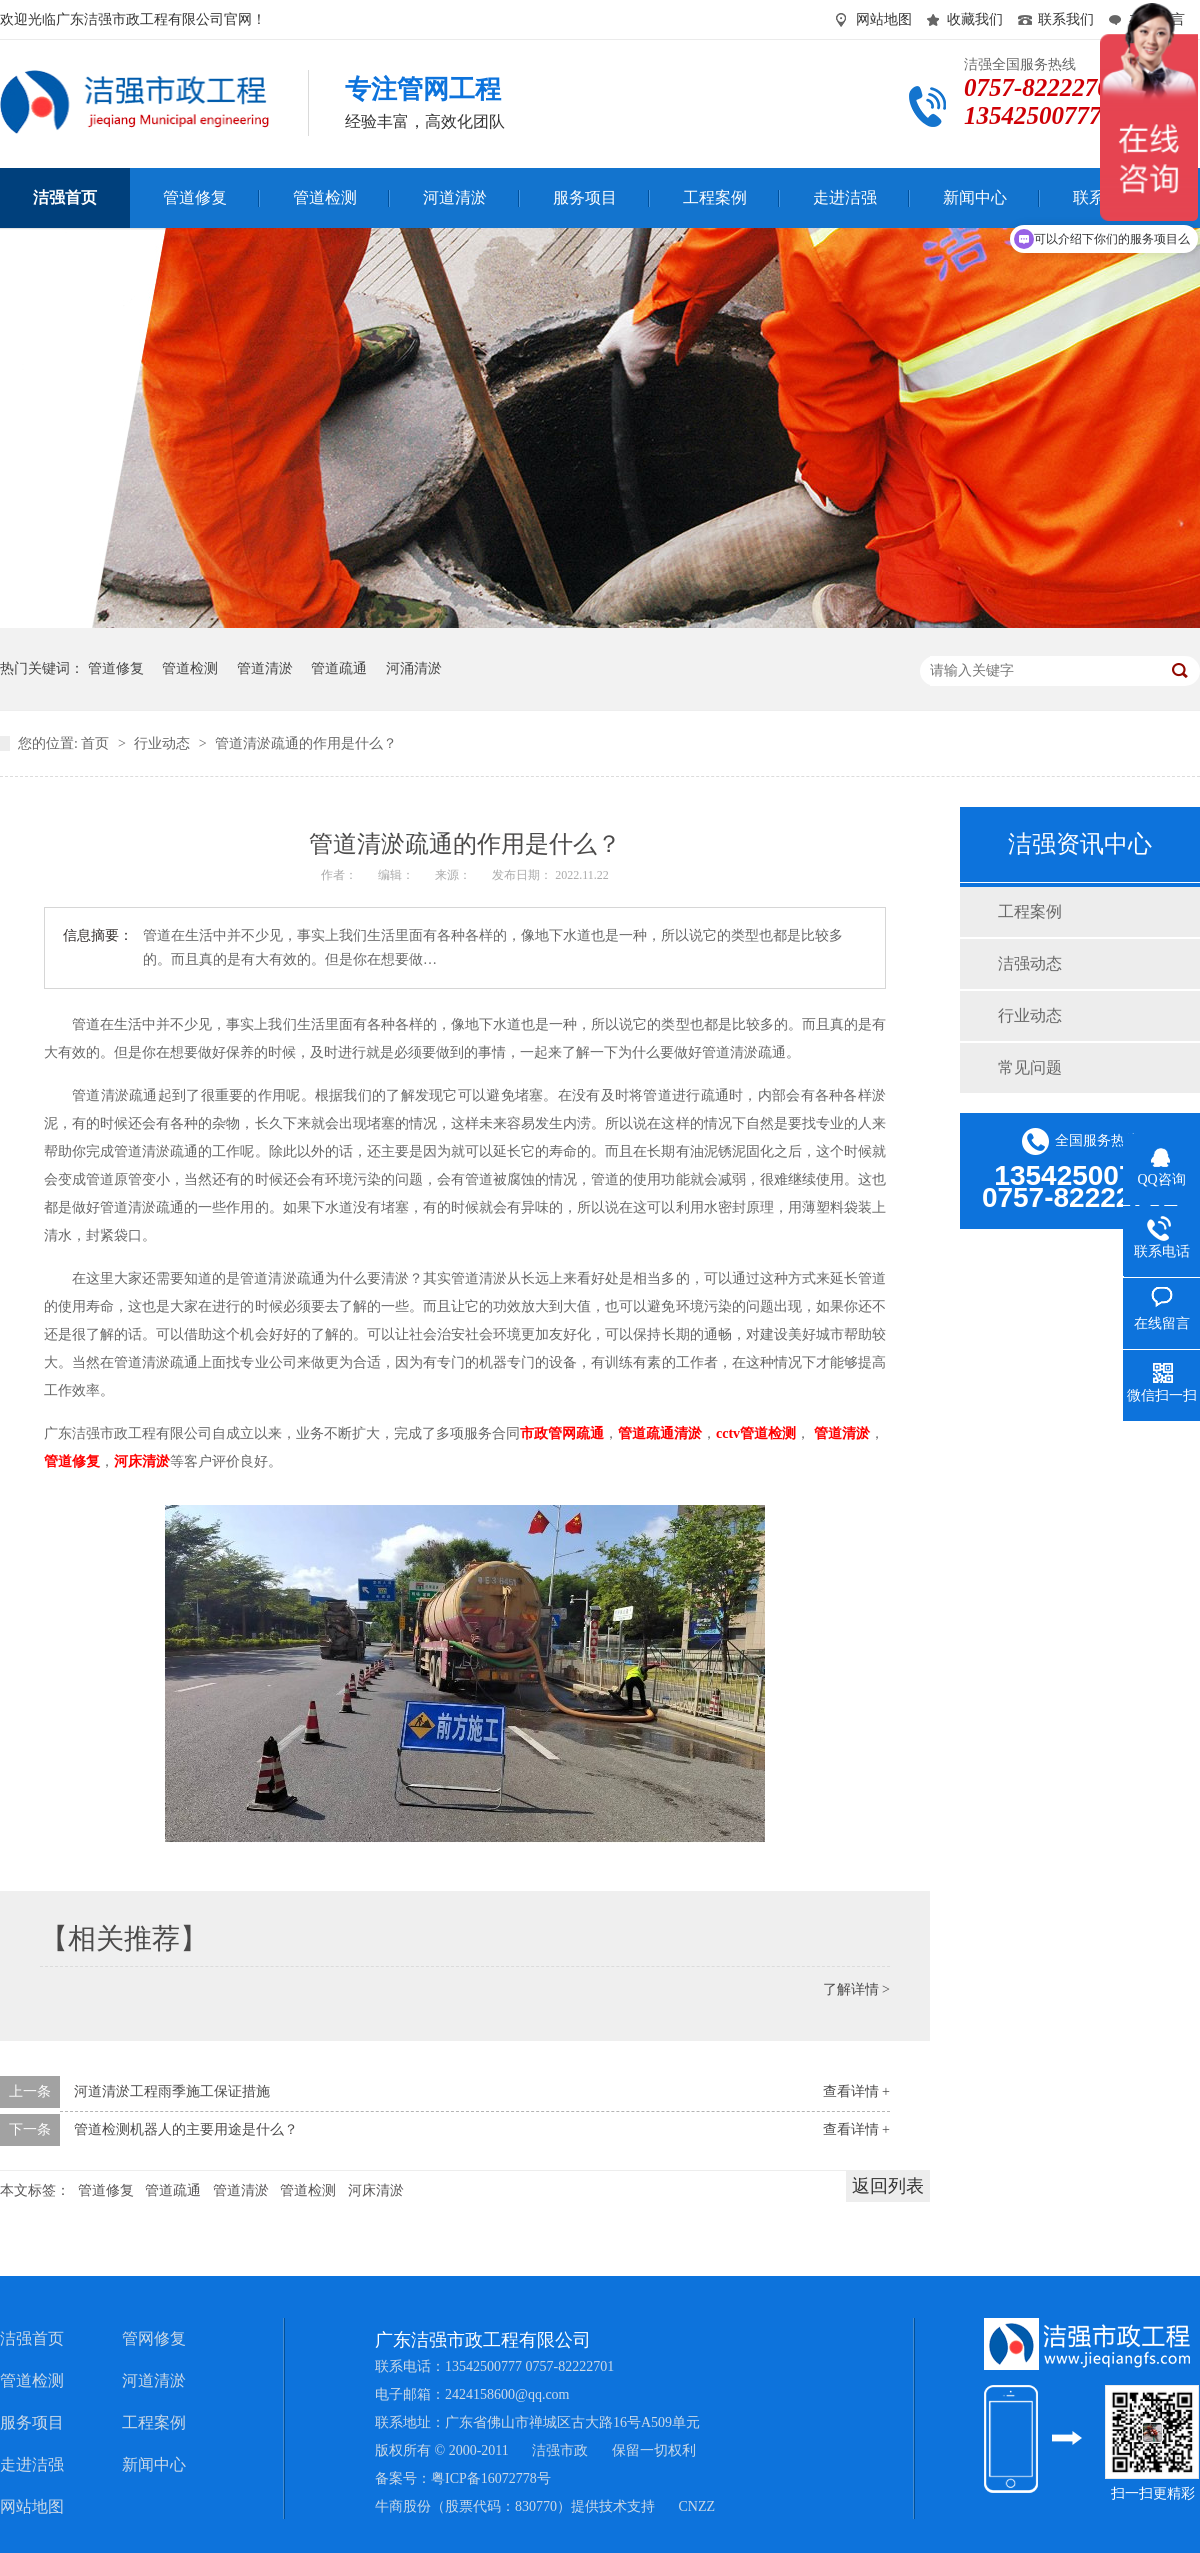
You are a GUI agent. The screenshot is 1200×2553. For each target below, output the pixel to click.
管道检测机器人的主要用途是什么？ (186, 2129)
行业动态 (164, 743)
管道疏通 (339, 668)
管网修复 (154, 2338)
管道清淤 (265, 668)
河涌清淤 (414, 668)
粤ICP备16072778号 (491, 2478)
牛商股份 (403, 2506)
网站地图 (884, 19)
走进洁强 (32, 2464)
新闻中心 (154, 2464)
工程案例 (1030, 911)
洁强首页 (32, 2338)
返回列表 (888, 2186)
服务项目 (32, 2422)
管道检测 (190, 668)
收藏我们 (975, 19)
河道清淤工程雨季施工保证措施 (172, 2091)
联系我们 (1066, 19)
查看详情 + (856, 2091)
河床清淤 (376, 2190)
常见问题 (1030, 1067)
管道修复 (116, 668)
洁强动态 (1030, 963)
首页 (97, 743)
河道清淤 (154, 2380)
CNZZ (697, 2506)
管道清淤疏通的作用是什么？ (306, 743)
